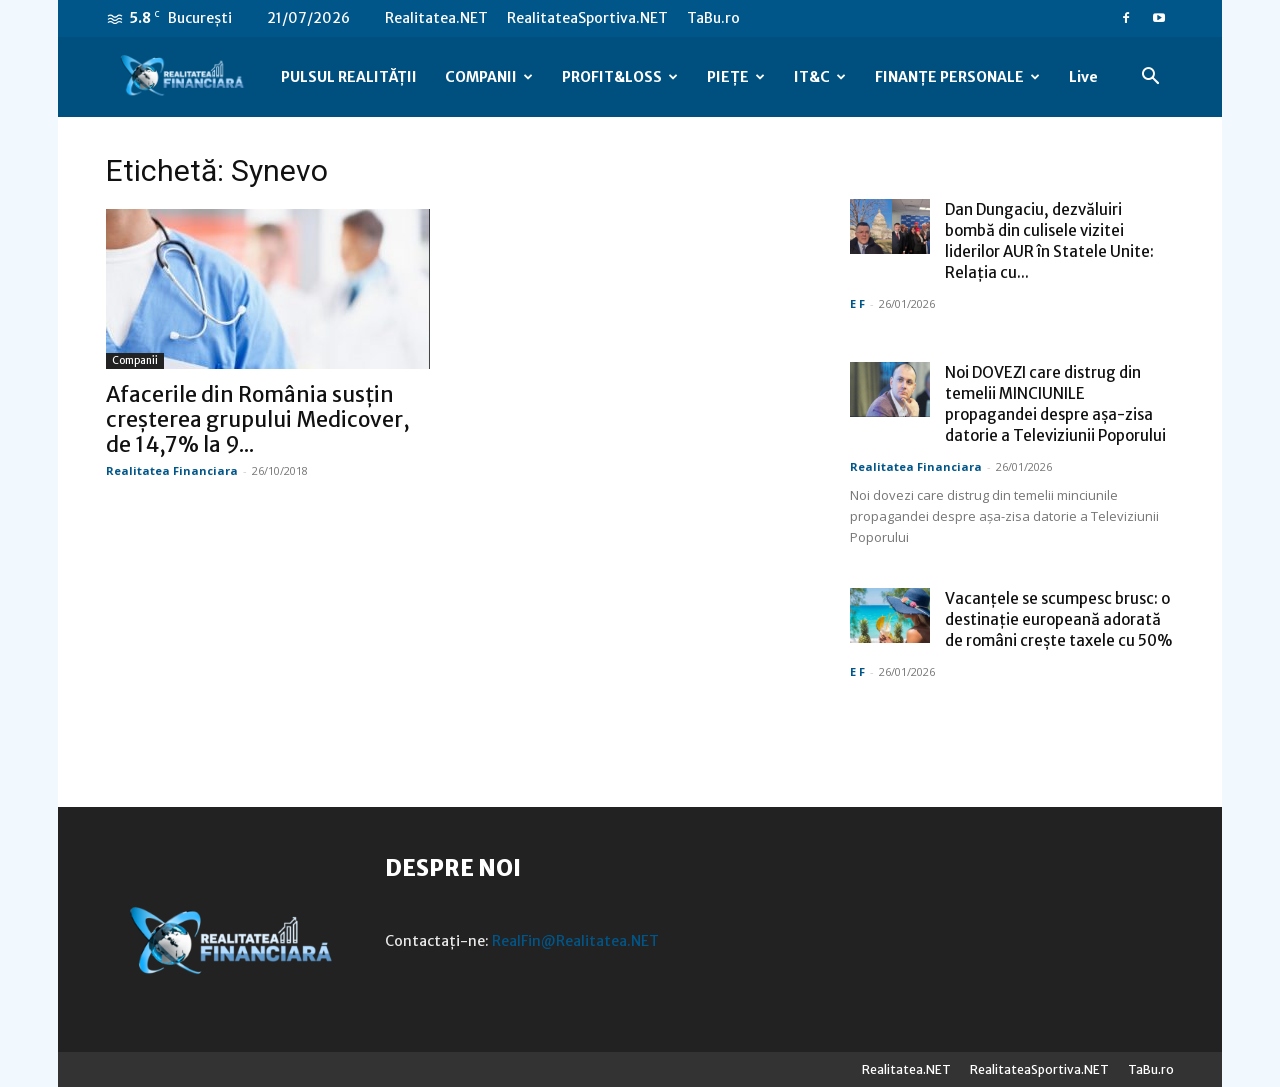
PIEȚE (736, 77)
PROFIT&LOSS (620, 77)
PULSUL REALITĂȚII (349, 77)
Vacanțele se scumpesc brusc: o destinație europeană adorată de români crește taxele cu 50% (1058, 619)
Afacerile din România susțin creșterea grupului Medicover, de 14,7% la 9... (258, 419)
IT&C (820, 77)
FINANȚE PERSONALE (957, 77)
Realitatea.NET (436, 18)
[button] (1150, 78)
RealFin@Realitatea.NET (575, 941)
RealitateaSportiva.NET (587, 18)
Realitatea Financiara (172, 470)
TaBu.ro (713, 18)
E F (857, 303)
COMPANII (489, 77)
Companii (135, 360)
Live (1083, 77)
